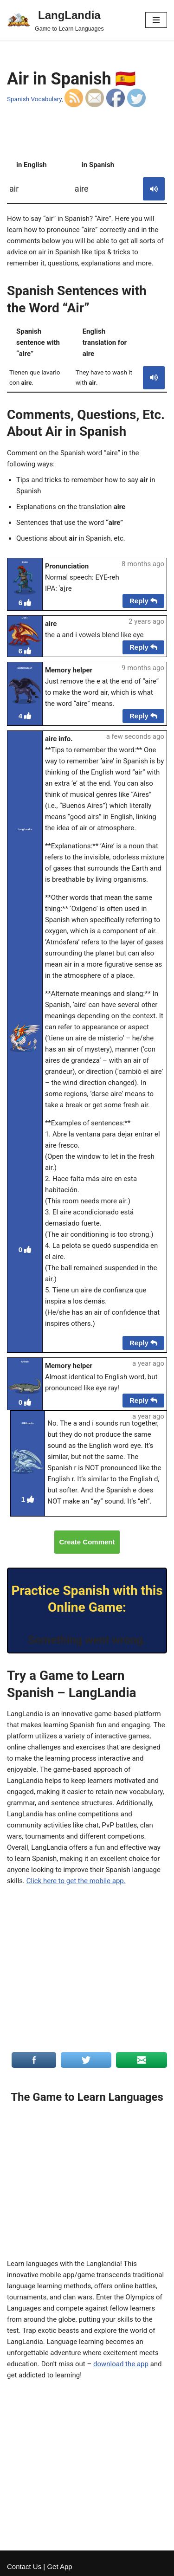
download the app (120, 2364)
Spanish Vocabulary (34, 99)
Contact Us (24, 2566)
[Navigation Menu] (156, 20)
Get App (59, 2566)
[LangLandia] (55, 19)
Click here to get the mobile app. (76, 1881)
